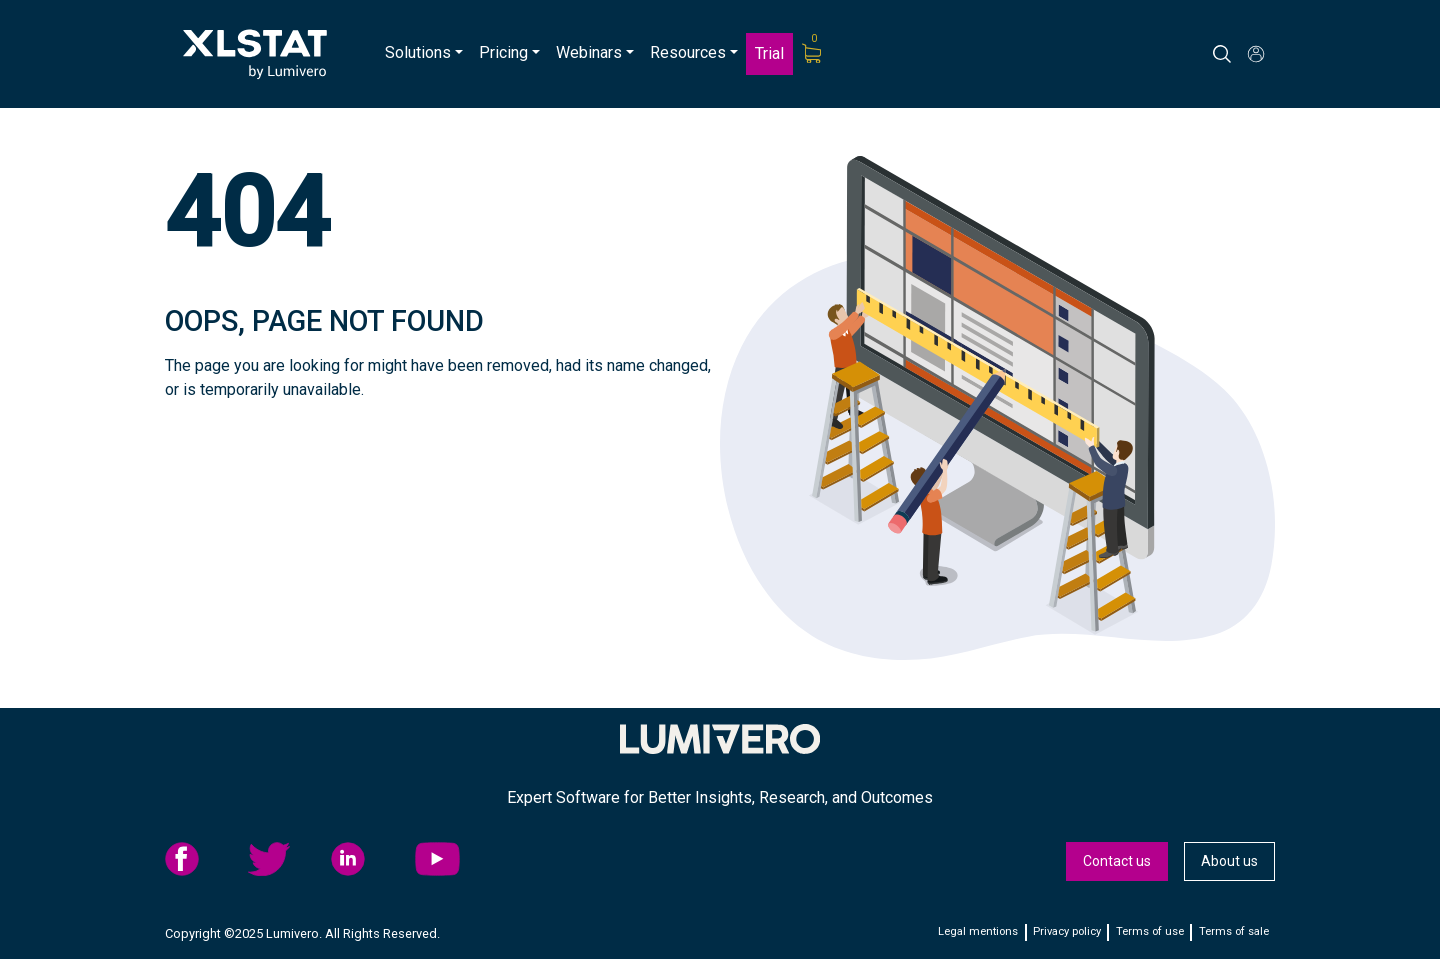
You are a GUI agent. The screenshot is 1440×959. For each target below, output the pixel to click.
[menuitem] (424, 54)
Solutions (418, 52)
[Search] (1240, 54)
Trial (769, 53)
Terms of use (1150, 931)
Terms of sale (1234, 931)
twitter (284, 859)
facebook (201, 859)
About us (1229, 861)
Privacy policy (1067, 931)
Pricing (503, 52)
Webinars (589, 52)
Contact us (1117, 861)
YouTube (451, 859)
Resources (688, 52)
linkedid (367, 859)
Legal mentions (978, 931)
